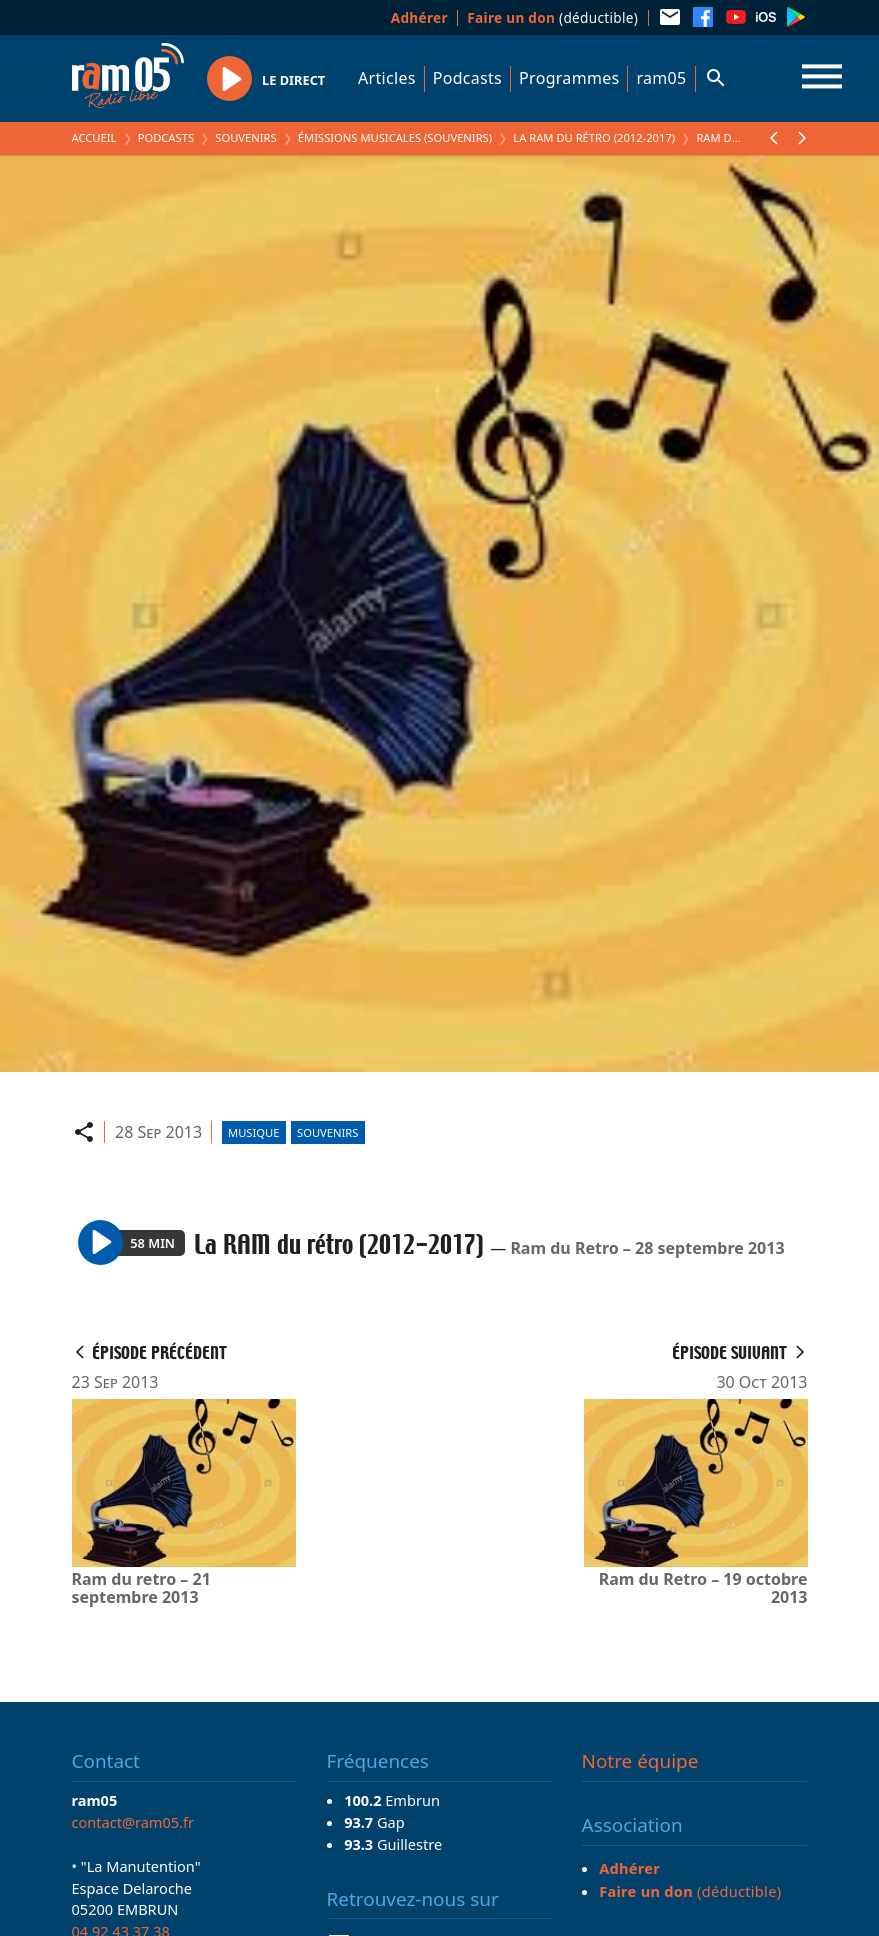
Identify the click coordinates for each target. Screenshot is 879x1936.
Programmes (569, 78)
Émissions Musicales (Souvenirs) (395, 137)
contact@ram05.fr (133, 1822)
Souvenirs (245, 137)
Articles (387, 78)
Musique (253, 1132)
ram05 (661, 78)
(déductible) (552, 17)
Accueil (94, 137)
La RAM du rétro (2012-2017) (594, 137)
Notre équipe (640, 1761)
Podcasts (467, 78)
